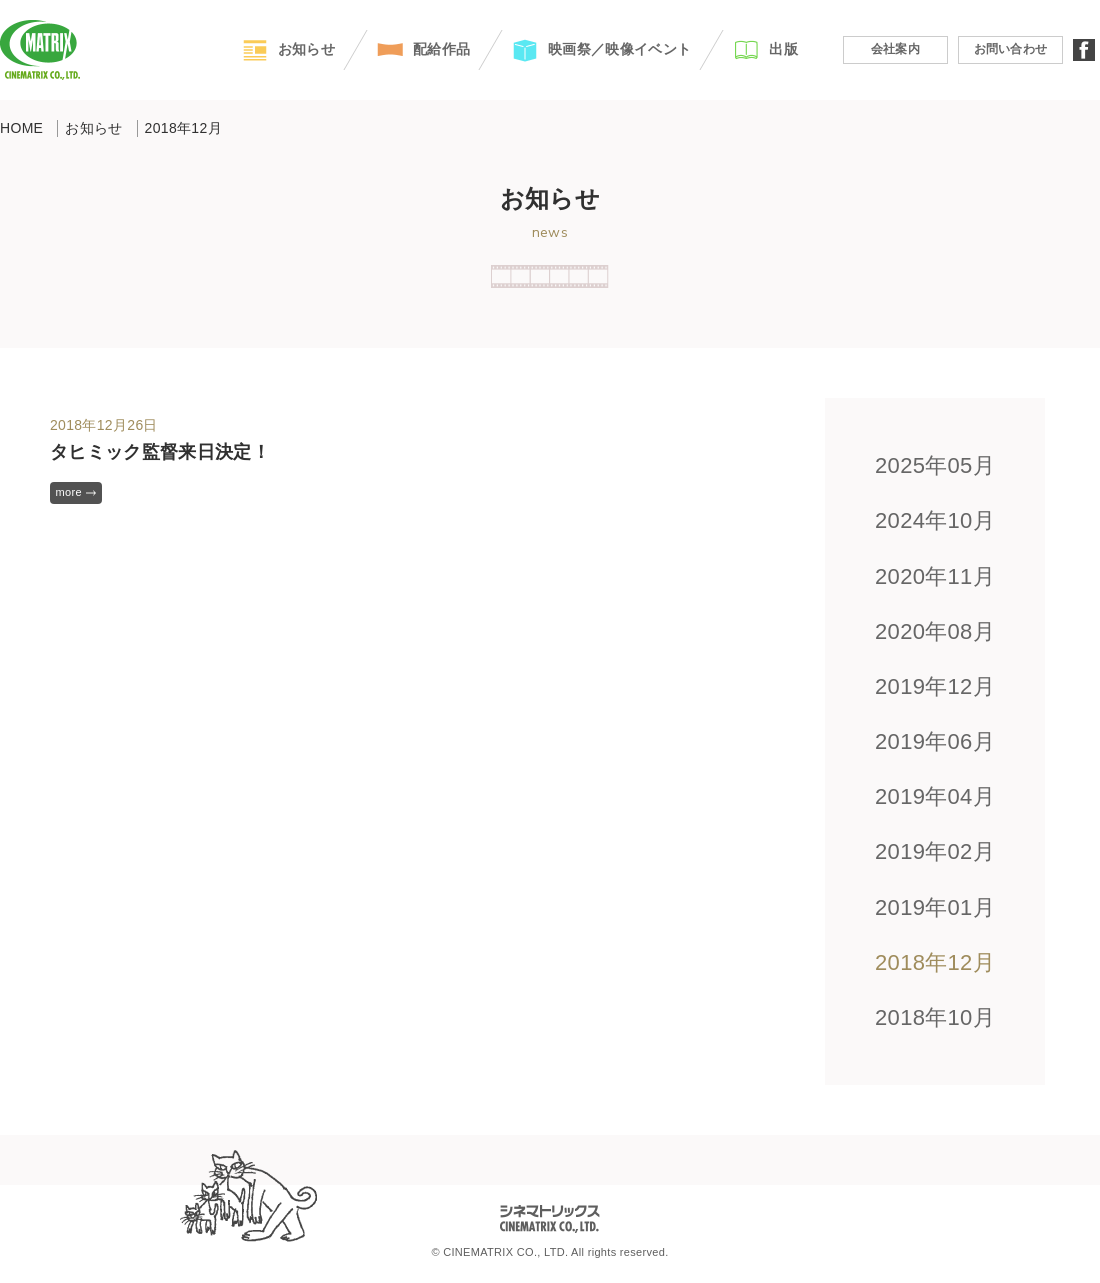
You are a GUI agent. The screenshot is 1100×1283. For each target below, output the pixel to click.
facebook (1084, 50)
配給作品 (441, 49)
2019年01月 (935, 907)
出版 (783, 49)
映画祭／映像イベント (619, 49)
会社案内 (895, 49)
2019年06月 (935, 741)
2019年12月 (935, 686)
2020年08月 (935, 631)
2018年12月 (935, 962)
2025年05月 (935, 465)
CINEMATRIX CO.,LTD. (40, 50)
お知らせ (306, 49)
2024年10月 (935, 520)
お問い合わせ (1011, 49)
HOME (21, 128)
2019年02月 (935, 851)
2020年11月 (935, 576)
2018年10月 (935, 1017)
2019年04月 (935, 796)
